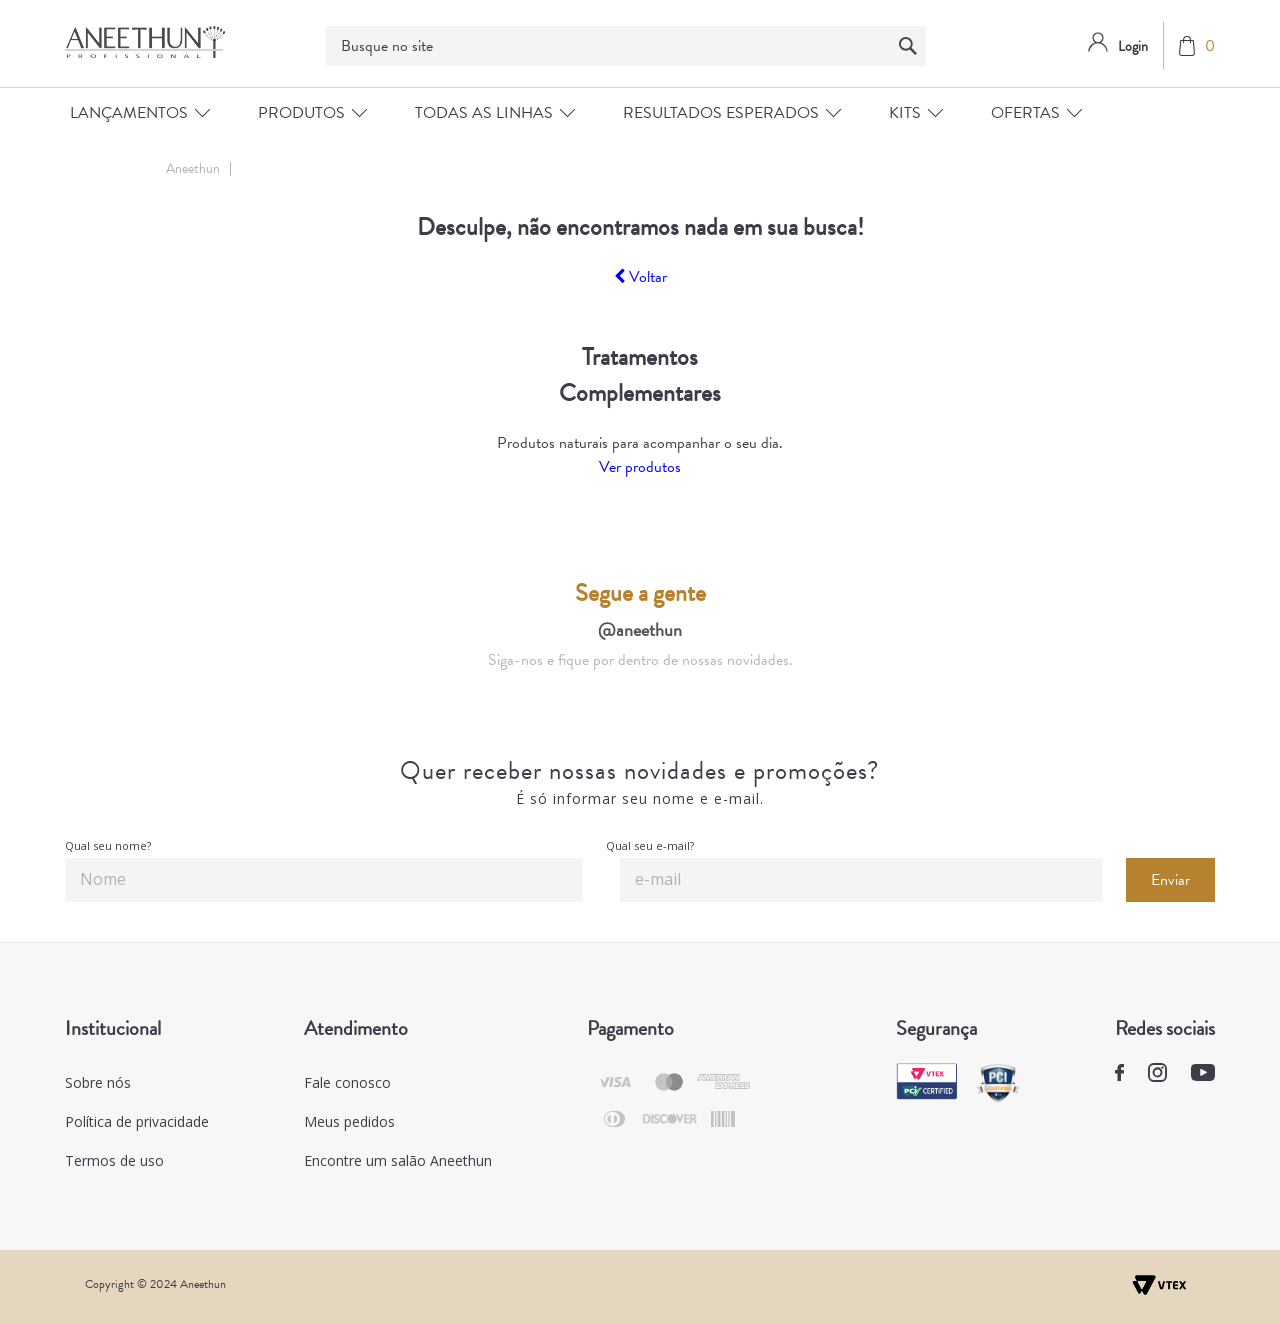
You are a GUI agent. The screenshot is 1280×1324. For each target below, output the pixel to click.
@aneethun (640, 629)
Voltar (640, 277)
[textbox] (626, 46)
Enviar (1170, 880)
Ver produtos (640, 467)
